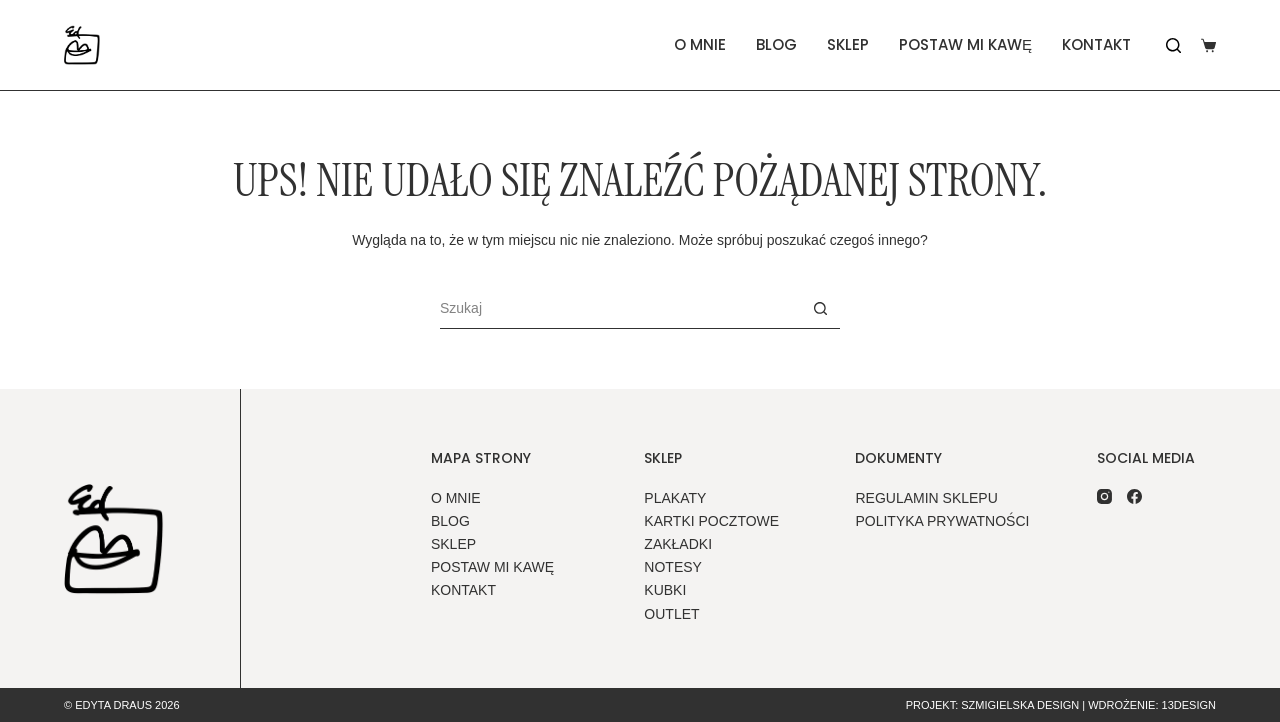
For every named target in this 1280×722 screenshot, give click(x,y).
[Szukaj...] (620, 309)
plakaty (675, 498)
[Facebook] (1134, 496)
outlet (671, 614)
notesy (673, 567)
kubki (665, 590)
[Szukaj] (1173, 45)
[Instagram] (1104, 496)
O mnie (700, 44)
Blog (776, 44)
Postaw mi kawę (965, 44)
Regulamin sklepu (926, 498)
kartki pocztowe (711, 521)
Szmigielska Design (1020, 705)
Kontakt (1096, 44)
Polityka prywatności (942, 521)
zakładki (678, 544)
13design (1189, 705)
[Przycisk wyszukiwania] (820, 309)
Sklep (848, 44)
